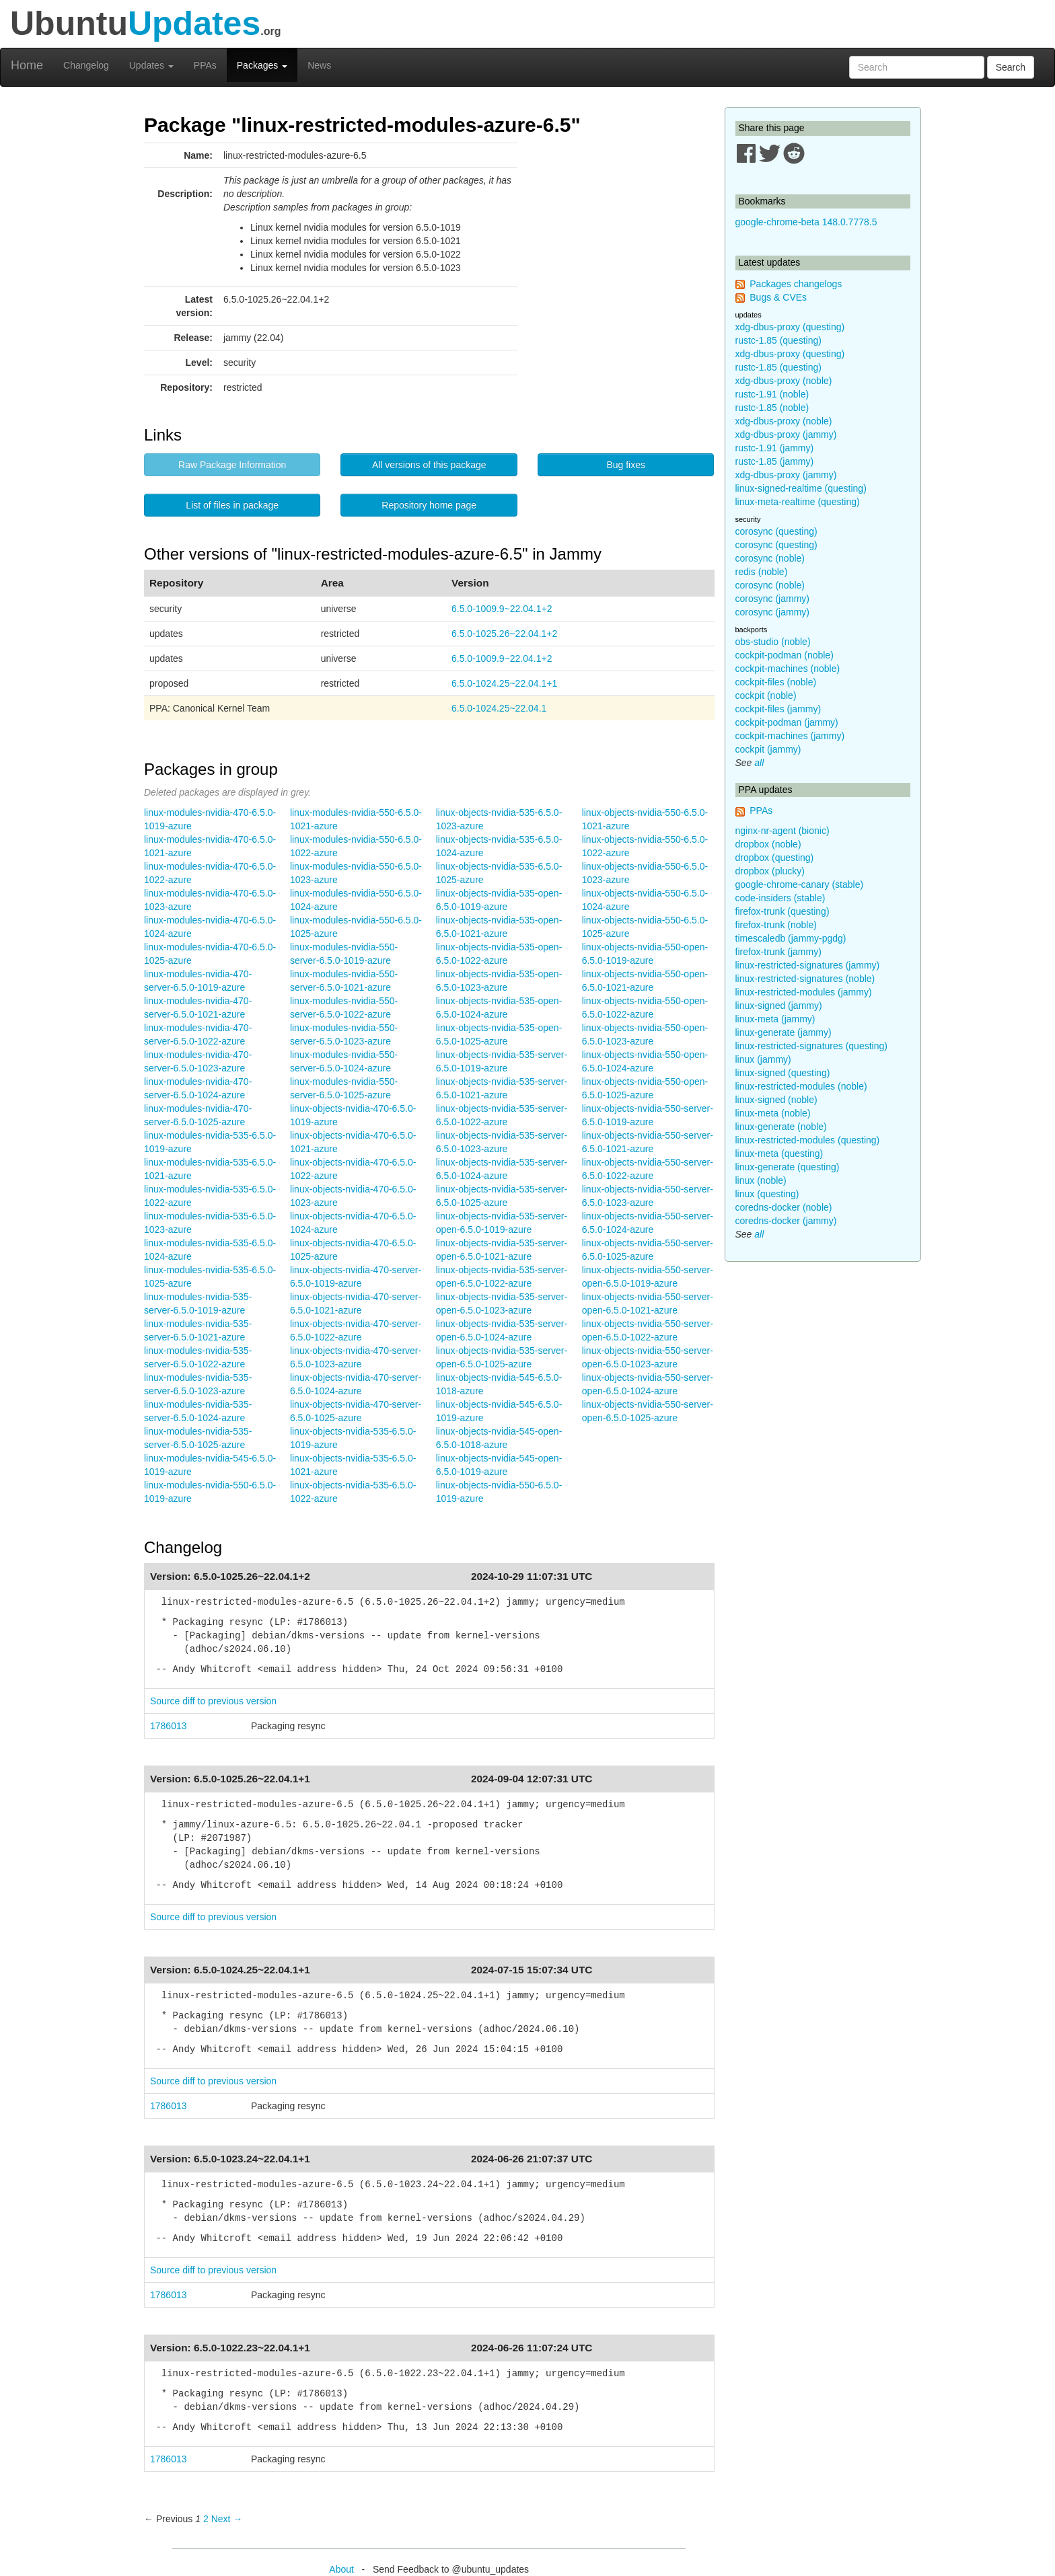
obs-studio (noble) (773, 641)
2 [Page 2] (206, 2518)
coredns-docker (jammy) (786, 1220)
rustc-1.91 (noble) (772, 394)
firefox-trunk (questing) (782, 911)
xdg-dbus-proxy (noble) (783, 380)
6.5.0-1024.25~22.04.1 (498, 708)
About (341, 2569)
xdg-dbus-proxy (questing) (790, 326)
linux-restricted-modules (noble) (801, 1086)
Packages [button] (262, 65)
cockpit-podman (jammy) (786, 722)
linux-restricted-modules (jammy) (803, 992)
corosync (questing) (776, 531)
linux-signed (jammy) (778, 1005)
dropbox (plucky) (770, 871)
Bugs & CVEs (778, 297)
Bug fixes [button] (625, 464)
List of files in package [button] (232, 505)
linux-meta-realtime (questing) (797, 501)
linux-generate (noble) (781, 1126)
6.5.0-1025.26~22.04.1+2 (504, 633)
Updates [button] (151, 65)
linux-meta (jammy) (775, 1019)
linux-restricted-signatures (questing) (811, 1045)
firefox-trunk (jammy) (778, 951)
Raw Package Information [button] (232, 464)
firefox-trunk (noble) (776, 924)
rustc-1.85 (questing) (778, 340)
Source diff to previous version (213, 1701)
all (759, 762)
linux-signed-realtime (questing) (801, 488)
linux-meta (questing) (779, 1153)
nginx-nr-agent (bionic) (782, 830)
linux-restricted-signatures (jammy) (807, 965)
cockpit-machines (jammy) (790, 735)
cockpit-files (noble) (776, 682)
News (319, 65)
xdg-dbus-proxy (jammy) (786, 434)
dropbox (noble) (768, 844)
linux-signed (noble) (776, 1099)
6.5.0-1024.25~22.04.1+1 (504, 683)
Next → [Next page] (227, 2518)
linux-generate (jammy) (783, 1032)
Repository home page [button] (428, 505)
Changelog (86, 65)
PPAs (205, 65)
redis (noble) (761, 571)
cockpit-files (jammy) (778, 709)
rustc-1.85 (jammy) (774, 461)
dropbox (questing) (774, 857)
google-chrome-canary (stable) (799, 884)
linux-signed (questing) (782, 1072)
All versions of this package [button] (429, 464)
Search (1010, 67)
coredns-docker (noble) (783, 1207)
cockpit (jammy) (768, 749)
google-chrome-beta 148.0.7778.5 (806, 222)
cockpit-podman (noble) (784, 655)
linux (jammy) (763, 1059)
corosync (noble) (770, 558)
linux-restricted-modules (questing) (807, 1140)
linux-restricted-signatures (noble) (805, 978)
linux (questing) (767, 1193)
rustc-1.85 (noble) (772, 407)
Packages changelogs (796, 283)
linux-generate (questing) (787, 1167)
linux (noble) (761, 1180)
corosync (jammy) (772, 598)
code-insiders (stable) (780, 898)
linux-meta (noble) (773, 1113)
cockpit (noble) (766, 695)
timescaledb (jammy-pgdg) (790, 938)
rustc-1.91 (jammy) (774, 448)
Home (27, 65)
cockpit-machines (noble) (787, 668)
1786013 (168, 1725)
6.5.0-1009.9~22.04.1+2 (501, 608)
